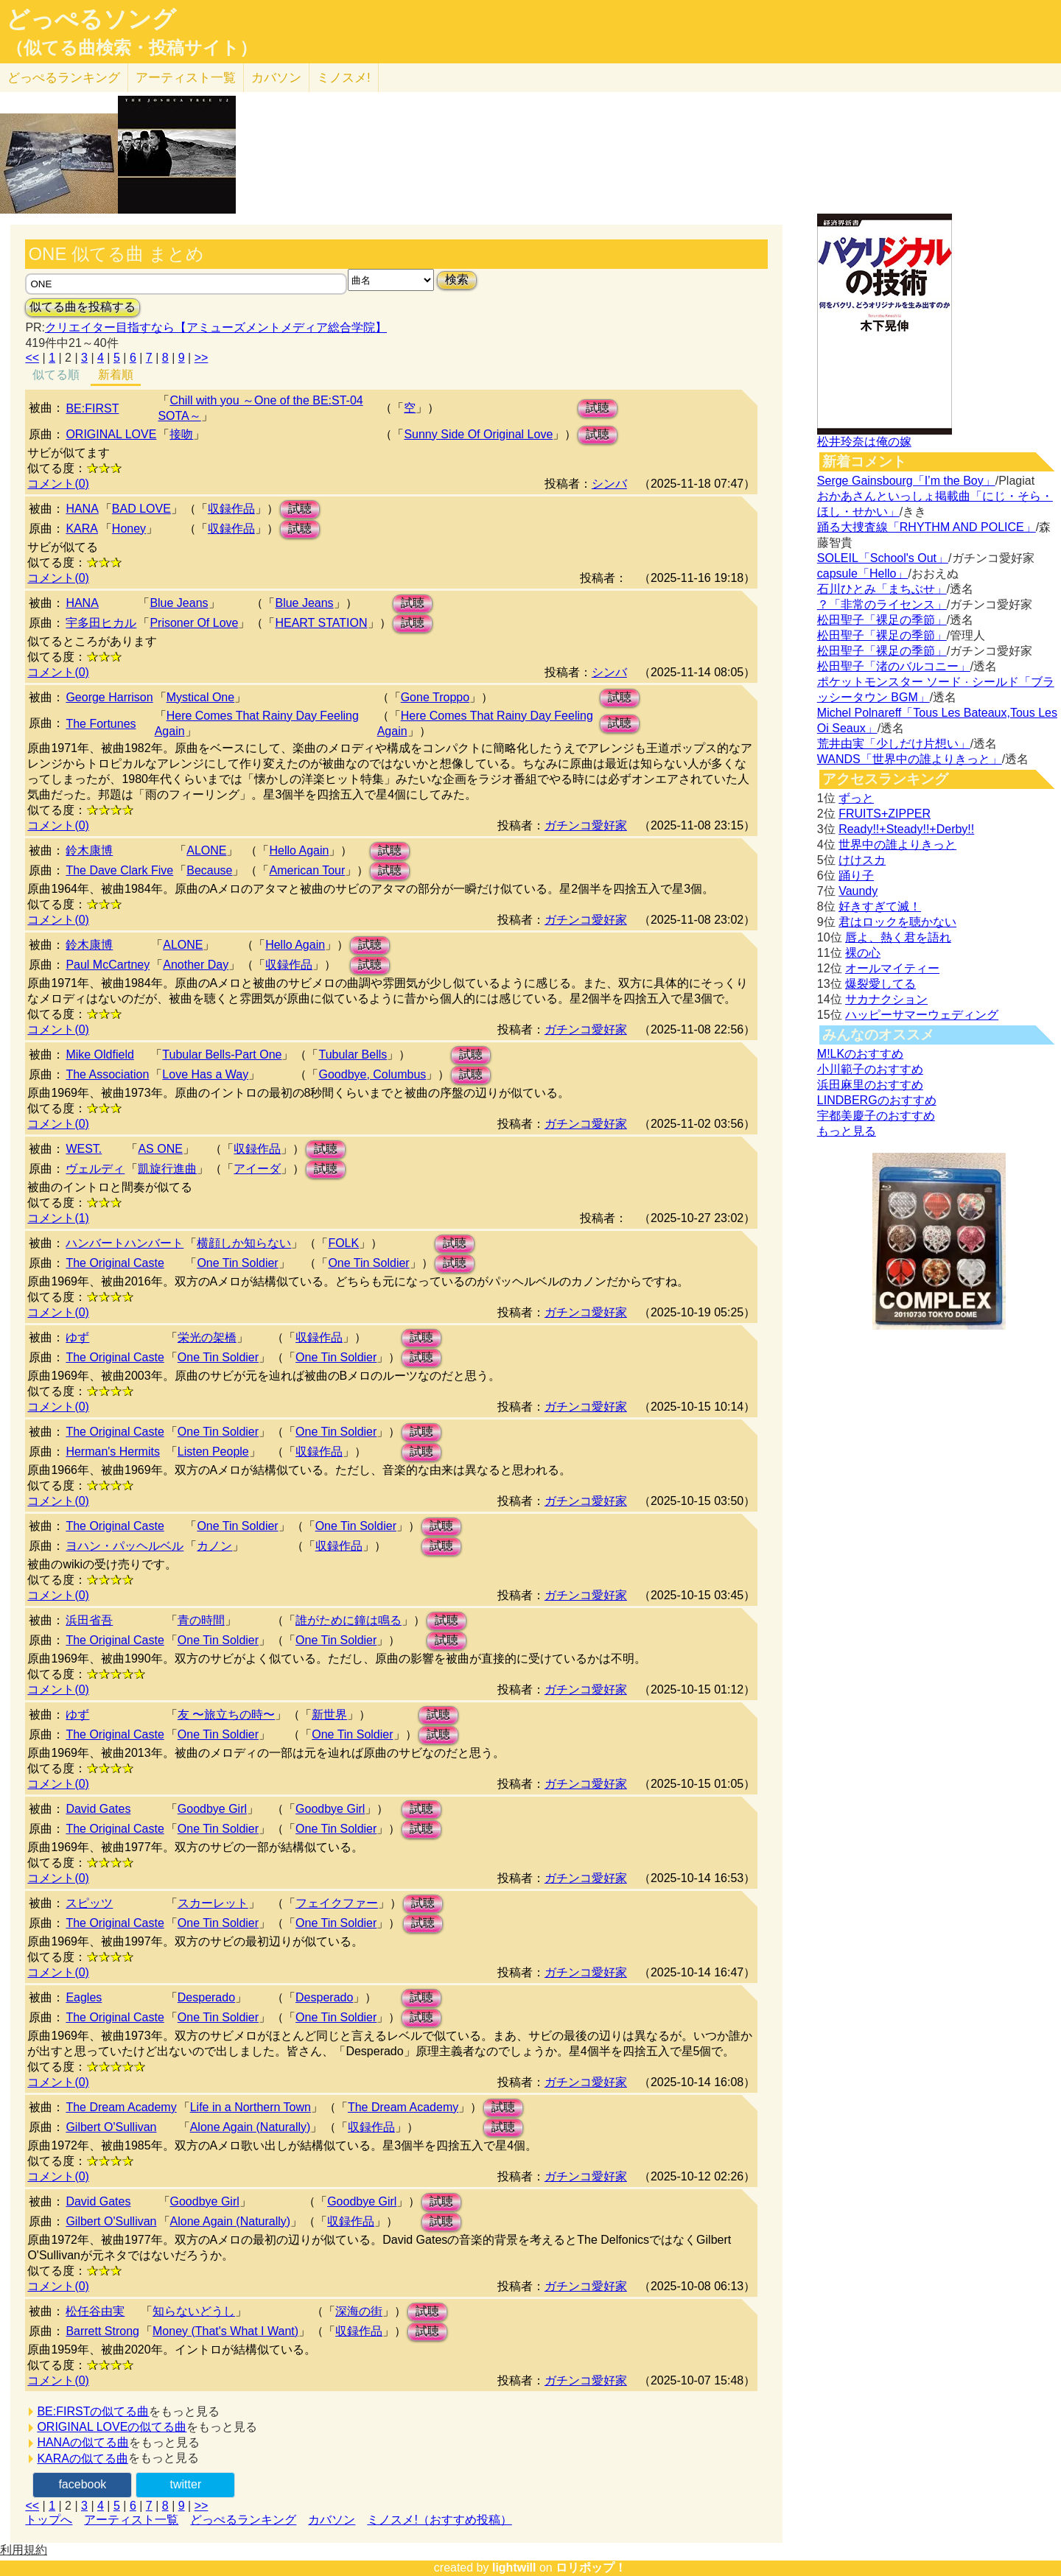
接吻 (181, 434)
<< (32, 357)
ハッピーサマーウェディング (921, 1014)
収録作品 (231, 508)
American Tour (307, 870)
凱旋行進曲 (167, 1168)
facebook (82, 2484)
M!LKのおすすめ (860, 1053)
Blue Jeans (179, 603)
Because (209, 870)
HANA (82, 508)
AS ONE (160, 1149)
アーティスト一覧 (131, 2519)
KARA (82, 528)
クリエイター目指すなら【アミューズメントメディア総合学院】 (216, 327)
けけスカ (862, 860)
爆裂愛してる (880, 984)
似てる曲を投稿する (82, 307)
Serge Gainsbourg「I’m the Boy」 (906, 480)
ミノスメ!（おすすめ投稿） (439, 2519)
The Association (107, 1074)
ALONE (206, 850)
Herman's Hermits (113, 1451)
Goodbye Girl (212, 1809)
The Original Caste (115, 1263)
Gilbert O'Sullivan (111, 2127)
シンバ (609, 483)
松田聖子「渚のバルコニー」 (893, 666)
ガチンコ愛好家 (585, 825)
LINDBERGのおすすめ (876, 1100)
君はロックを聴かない (897, 922)
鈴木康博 (89, 850)
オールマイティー (892, 968)
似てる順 (56, 374)
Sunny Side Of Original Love (478, 434)
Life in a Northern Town (250, 2107)
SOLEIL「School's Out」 (882, 558)
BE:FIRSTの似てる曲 (93, 2411)
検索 (457, 279)
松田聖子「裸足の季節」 (882, 620)
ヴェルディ (95, 1168)
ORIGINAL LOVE (111, 434)
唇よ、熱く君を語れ (898, 937)
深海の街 (358, 2311)
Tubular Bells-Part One (221, 1054)
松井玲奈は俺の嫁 (864, 441)
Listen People (213, 1451)
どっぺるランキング (243, 2519)
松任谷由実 (95, 2311)
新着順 (115, 374)
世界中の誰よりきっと (897, 844)
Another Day (195, 964)
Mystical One (200, 697)
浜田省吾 (89, 1620)
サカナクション (886, 999)
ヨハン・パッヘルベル (124, 1546)
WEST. (84, 1149)
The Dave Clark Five (119, 870)
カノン (214, 1546)
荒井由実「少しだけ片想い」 (893, 743)
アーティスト (186, 78)
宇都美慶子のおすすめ (876, 1115)
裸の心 (862, 953)
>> (202, 357)
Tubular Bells (352, 1054)
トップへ (48, 2519)
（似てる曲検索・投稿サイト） (131, 47)
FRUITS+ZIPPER (884, 813)
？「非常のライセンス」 (882, 604)
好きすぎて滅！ (879, 906)
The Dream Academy (121, 2107)
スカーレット (213, 1903)
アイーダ (257, 1168)
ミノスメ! (344, 78)
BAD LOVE (141, 508)
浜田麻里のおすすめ (870, 1084)
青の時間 (201, 1620)
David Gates (98, 1809)
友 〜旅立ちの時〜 (226, 1714)
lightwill (514, 2567)
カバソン (276, 78)
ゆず (77, 1337)
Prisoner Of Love (194, 623)
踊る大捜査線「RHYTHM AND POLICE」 (926, 527)
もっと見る (846, 1131)
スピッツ (89, 1903)
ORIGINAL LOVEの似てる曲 (111, 2427)
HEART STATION (321, 623)
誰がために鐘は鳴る (348, 1620)
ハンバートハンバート (124, 1243)
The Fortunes (101, 723)
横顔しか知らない (244, 1243)
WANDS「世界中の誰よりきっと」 (909, 759)
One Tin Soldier (237, 1263)
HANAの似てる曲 (82, 2442)
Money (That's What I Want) (225, 2331)
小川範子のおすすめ (870, 1069)
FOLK (343, 1243)
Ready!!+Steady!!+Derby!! (906, 829)
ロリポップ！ (591, 2567)
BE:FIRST (92, 408)
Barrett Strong (102, 2331)
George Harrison (109, 697)
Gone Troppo (435, 697)
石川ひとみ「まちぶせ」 (882, 589)
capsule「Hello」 (862, 573)
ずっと (856, 798)
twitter (186, 2484)
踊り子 (856, 875)
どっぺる (63, 78)
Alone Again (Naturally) (250, 2127)
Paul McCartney (108, 964)
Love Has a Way (205, 1074)
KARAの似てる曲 (82, 2458)
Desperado (206, 1997)
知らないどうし (194, 2311)
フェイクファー (336, 1903)
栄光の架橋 (207, 1337)
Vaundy (858, 891)
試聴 (597, 407)
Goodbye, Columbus (372, 1074)
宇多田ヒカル (101, 623)
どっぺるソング (91, 19)
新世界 (329, 1714)
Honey (129, 528)
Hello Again (299, 850)
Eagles (84, 1997)
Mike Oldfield (99, 1054)
